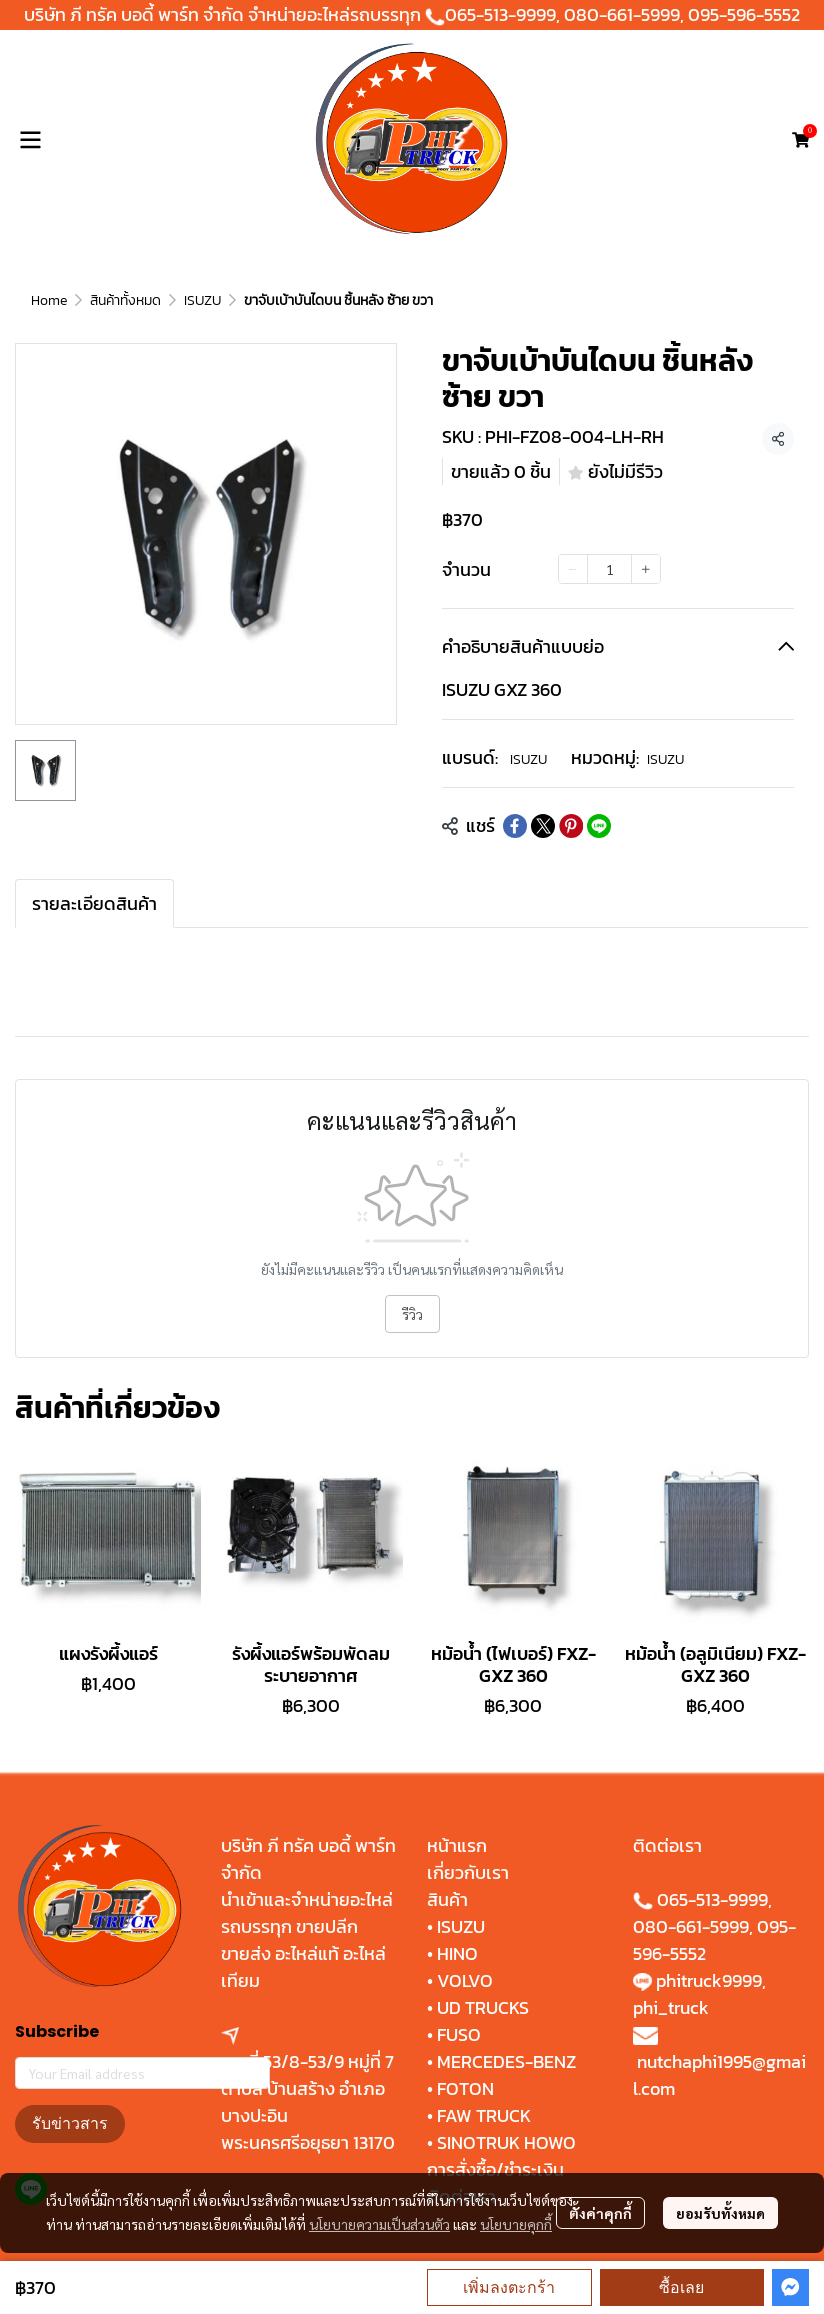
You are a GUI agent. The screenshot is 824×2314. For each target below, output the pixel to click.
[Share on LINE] (599, 826)
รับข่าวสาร (70, 2123)
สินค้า (447, 1899)
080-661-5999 (622, 14)
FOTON (463, 2088)
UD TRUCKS (483, 2007)
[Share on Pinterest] (571, 826)
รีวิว (412, 1314)
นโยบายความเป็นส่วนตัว (379, 2224)
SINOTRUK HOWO (506, 2142)
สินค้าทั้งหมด (125, 300)
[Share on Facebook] (515, 826)
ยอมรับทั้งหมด (720, 2213)
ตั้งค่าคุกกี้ (600, 2213)
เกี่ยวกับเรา (468, 1872)
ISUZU (202, 300)
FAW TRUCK (484, 2115)
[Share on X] (543, 826)
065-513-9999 (500, 14)
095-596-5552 (744, 14)
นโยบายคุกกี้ (516, 2224)
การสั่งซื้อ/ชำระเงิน (495, 2169)
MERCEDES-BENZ (506, 2061)
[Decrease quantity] (573, 569)
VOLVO (465, 1980)
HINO (457, 1953)
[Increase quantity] (646, 569)
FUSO (459, 2034)
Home (49, 300)
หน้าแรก (457, 1845)
